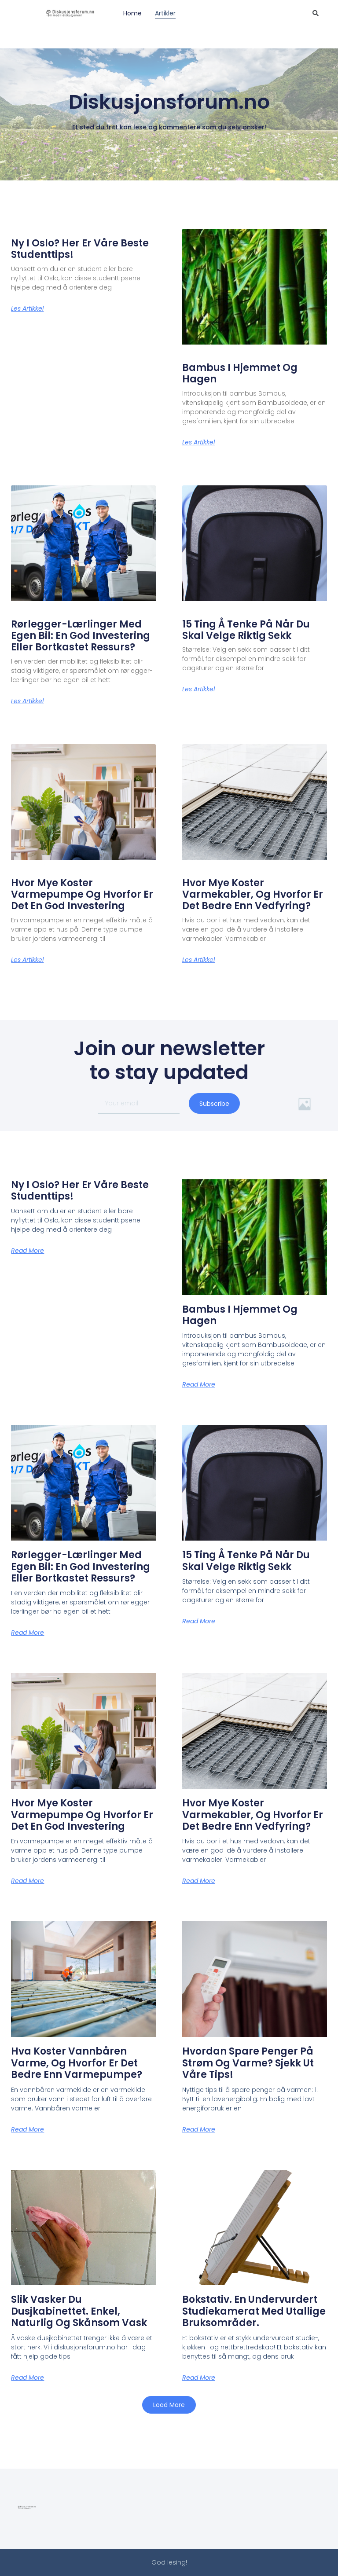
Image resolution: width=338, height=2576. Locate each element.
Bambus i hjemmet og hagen (240, 373)
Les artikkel (27, 308)
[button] (169, 2405)
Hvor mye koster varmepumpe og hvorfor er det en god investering (82, 894)
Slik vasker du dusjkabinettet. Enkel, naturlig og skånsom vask (79, 2311)
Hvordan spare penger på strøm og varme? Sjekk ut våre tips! (248, 2062)
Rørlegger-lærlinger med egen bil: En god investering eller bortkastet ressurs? (80, 635)
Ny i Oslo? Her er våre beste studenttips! (80, 248)
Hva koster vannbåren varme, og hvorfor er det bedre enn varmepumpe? (76, 2062)
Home (132, 13)
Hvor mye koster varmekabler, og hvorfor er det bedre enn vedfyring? (252, 894)
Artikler (165, 13)
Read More (27, 1250)
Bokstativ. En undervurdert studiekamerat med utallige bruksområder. (254, 2311)
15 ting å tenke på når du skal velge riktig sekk (246, 629)
